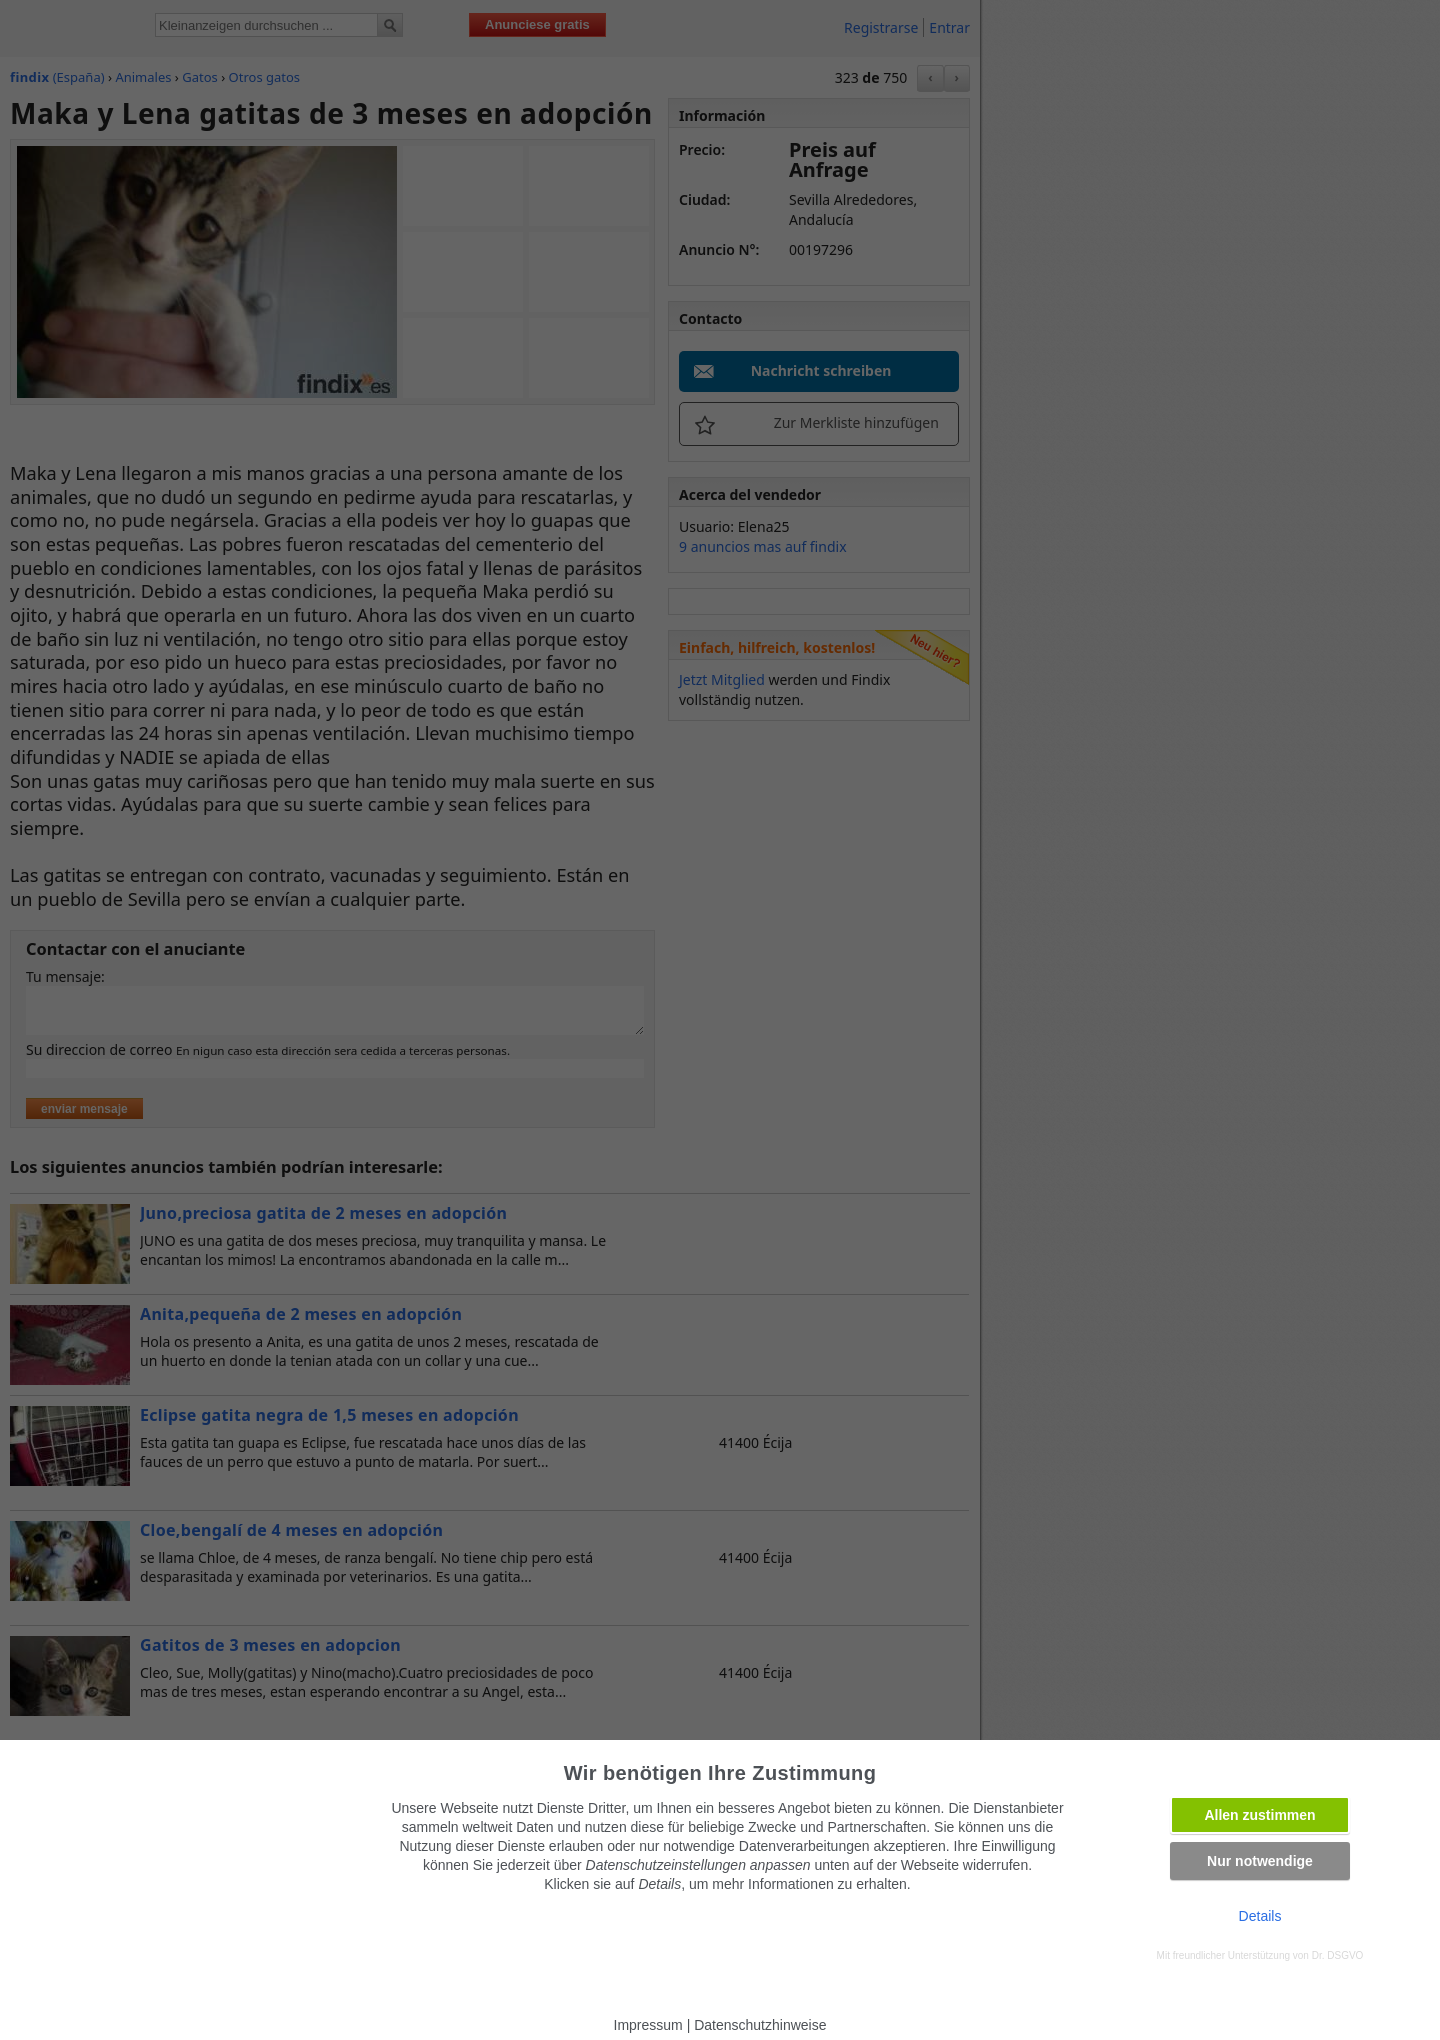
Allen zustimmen (1259, 1815)
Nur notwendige (1260, 1861)
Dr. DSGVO (1338, 1955)
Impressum (648, 2025)
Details (1260, 1916)
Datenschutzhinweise (760, 2025)
